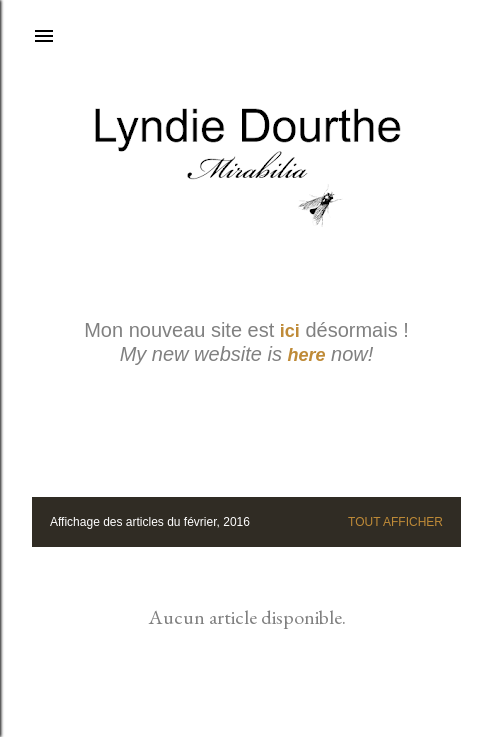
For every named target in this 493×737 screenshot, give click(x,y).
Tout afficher (395, 522)
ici (290, 331)
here (307, 355)
